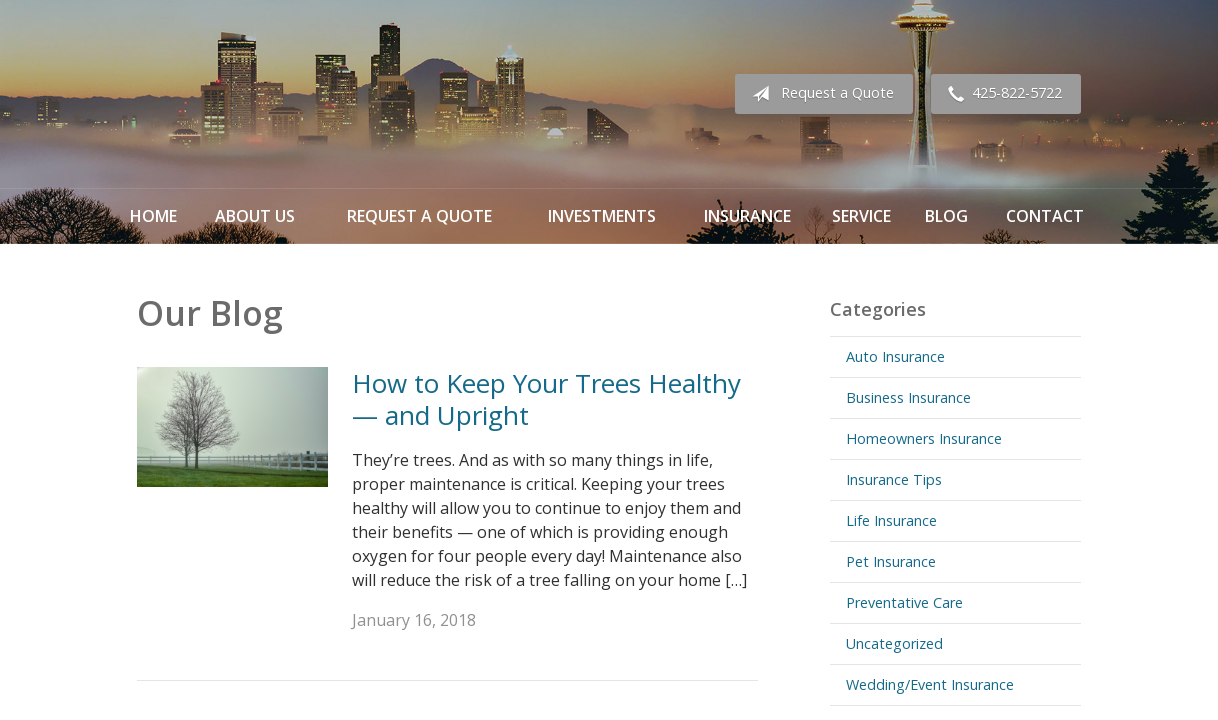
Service (861, 216)
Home (153, 216)
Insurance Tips (894, 479)
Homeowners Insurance (924, 438)
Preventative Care (904, 602)
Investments (602, 216)
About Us (255, 216)
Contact (1045, 216)
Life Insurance (891, 520)
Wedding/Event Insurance (930, 684)
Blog (946, 216)
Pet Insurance (891, 561)
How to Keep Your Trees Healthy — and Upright (546, 399)
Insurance (747, 216)
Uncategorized (894, 643)
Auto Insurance (895, 356)
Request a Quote (819, 94)
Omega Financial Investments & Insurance (237, 94)
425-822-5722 (1001, 94)
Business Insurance (908, 397)
